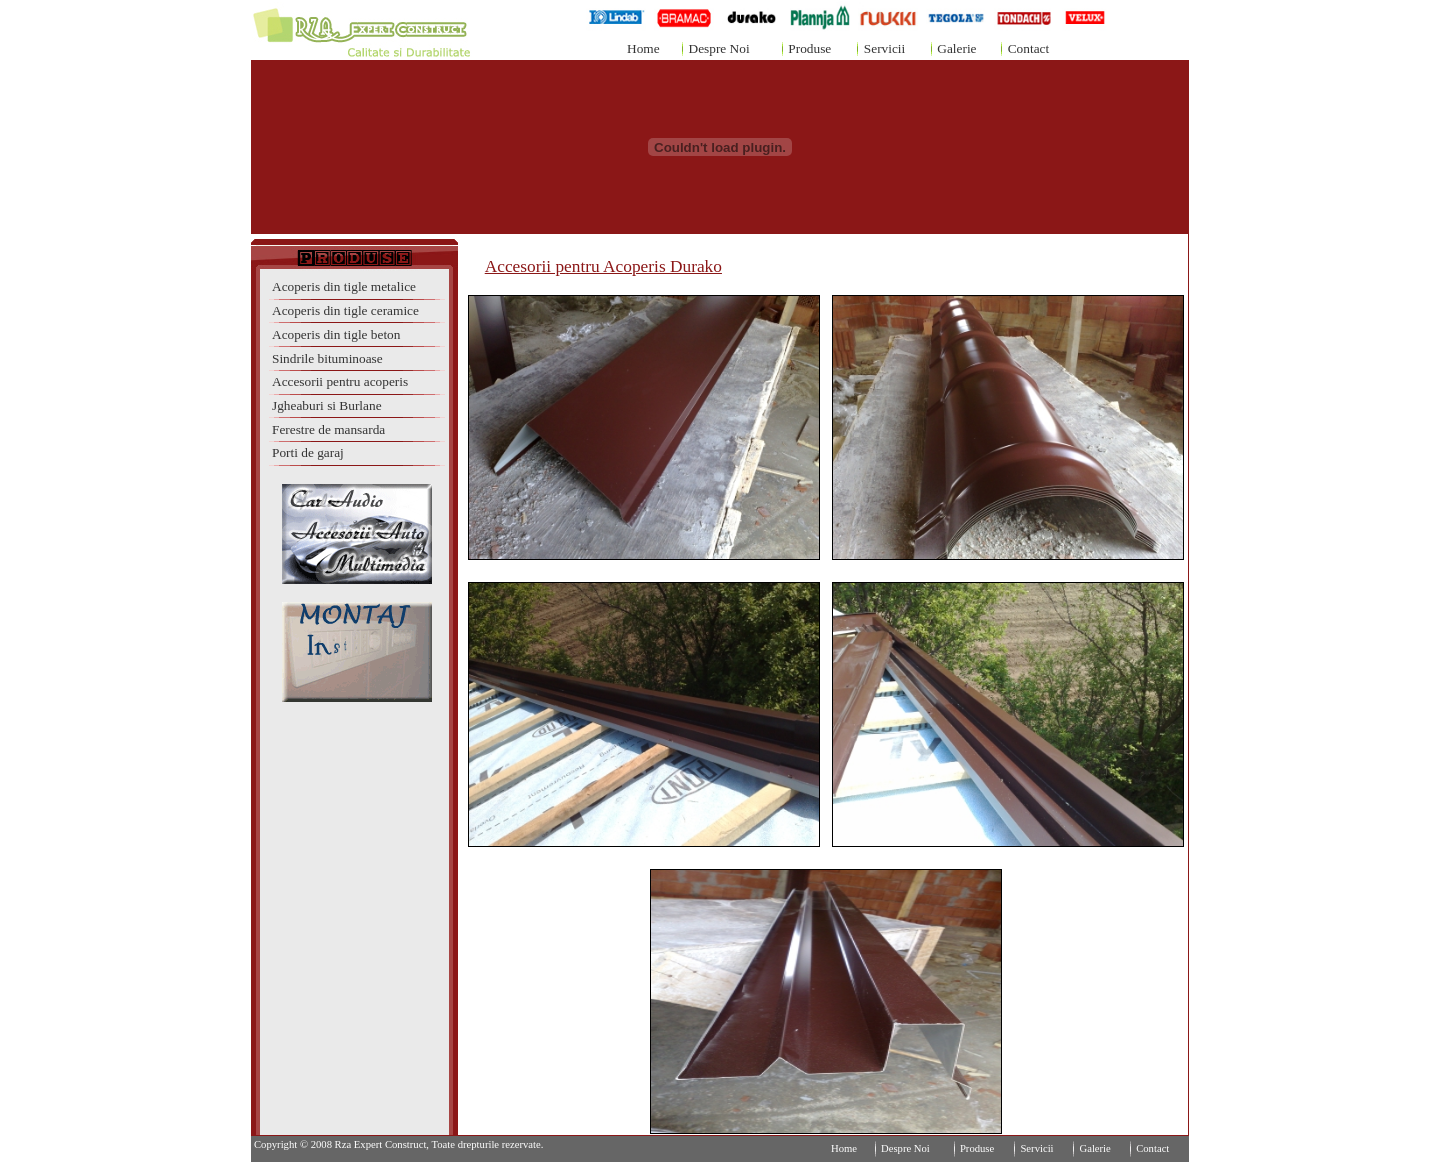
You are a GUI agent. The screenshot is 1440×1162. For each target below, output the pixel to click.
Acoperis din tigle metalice (344, 286)
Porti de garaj (308, 452)
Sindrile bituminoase (327, 358)
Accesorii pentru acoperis (340, 381)
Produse (809, 48)
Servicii (884, 48)
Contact (1028, 48)
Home (643, 48)
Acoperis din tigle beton (336, 334)
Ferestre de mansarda (328, 429)
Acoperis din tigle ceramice (345, 310)
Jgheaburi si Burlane (327, 405)
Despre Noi (719, 48)
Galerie (956, 48)
